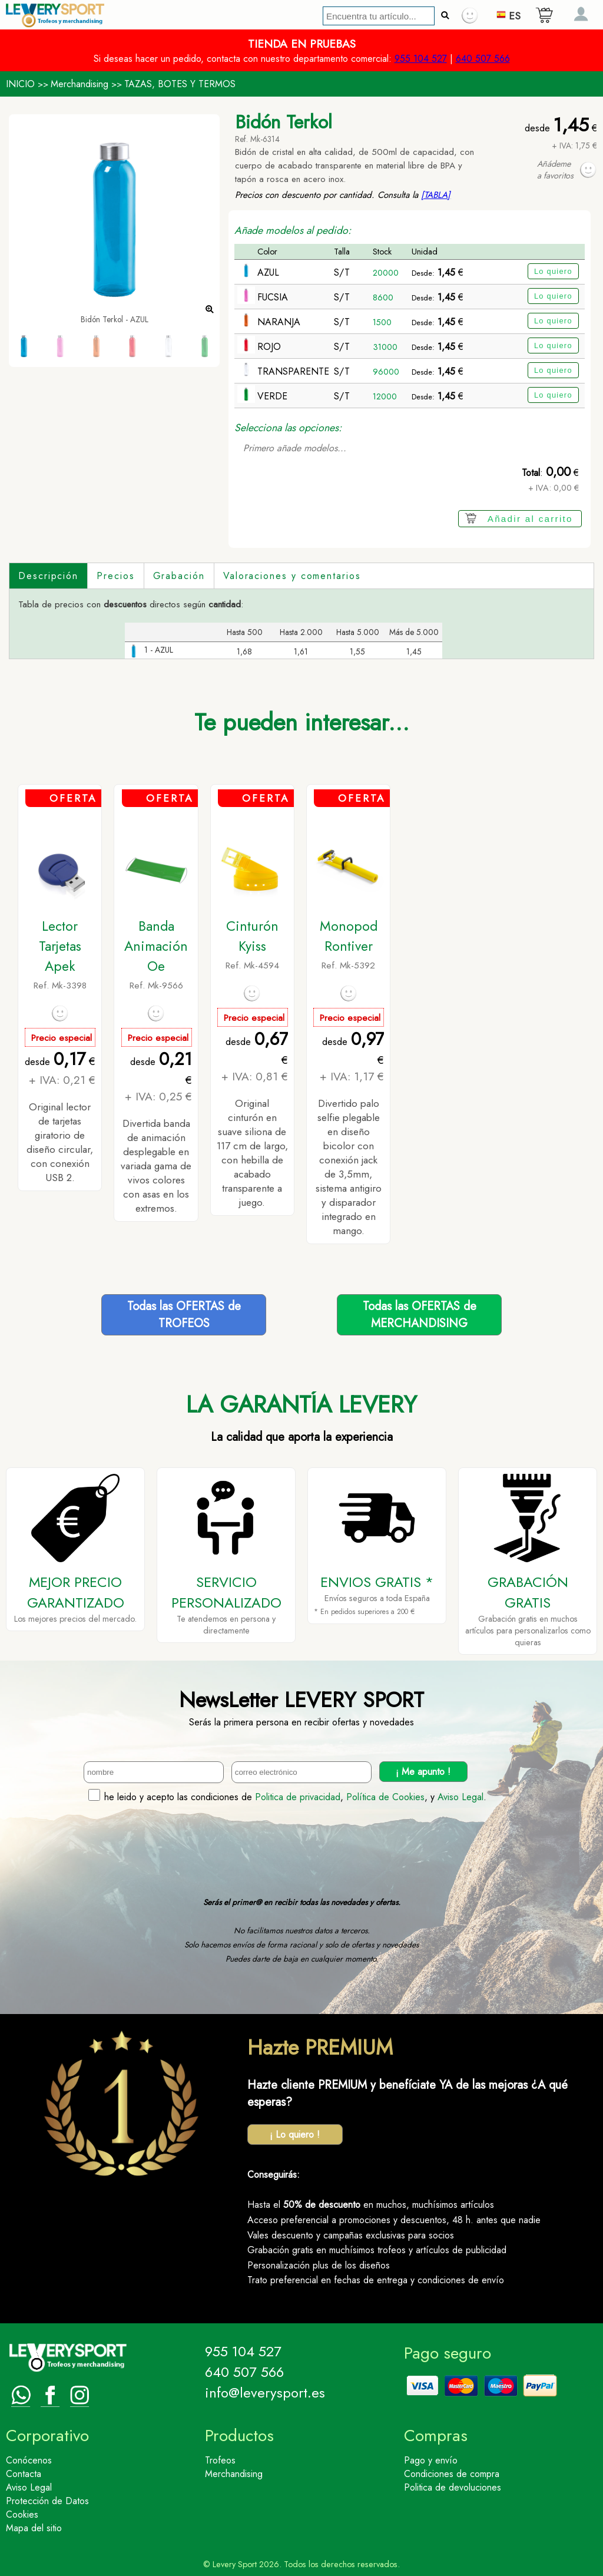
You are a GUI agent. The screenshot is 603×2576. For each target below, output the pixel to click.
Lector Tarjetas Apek (60, 946)
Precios (115, 576)
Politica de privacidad (297, 1797)
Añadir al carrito (530, 519)
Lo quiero (553, 271)
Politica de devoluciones (452, 2487)
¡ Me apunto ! (423, 1771)
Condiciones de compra (451, 2474)
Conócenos (29, 2460)
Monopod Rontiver (348, 936)
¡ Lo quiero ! (295, 2134)
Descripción (48, 576)
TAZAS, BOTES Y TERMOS (180, 84)
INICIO (20, 84)
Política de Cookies (385, 1797)
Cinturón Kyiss (252, 936)
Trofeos (220, 2460)
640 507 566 (483, 58)
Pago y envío (431, 2460)
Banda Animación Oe (156, 946)
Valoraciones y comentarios (292, 576)
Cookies (22, 2514)
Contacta (23, 2474)
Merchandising (79, 84)
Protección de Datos (47, 2501)
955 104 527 (421, 58)
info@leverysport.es (265, 2392)
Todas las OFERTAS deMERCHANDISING (419, 1315)
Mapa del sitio (34, 2528)
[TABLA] (435, 195)
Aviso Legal (460, 1797)
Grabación (179, 576)
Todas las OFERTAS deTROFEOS (184, 1315)
